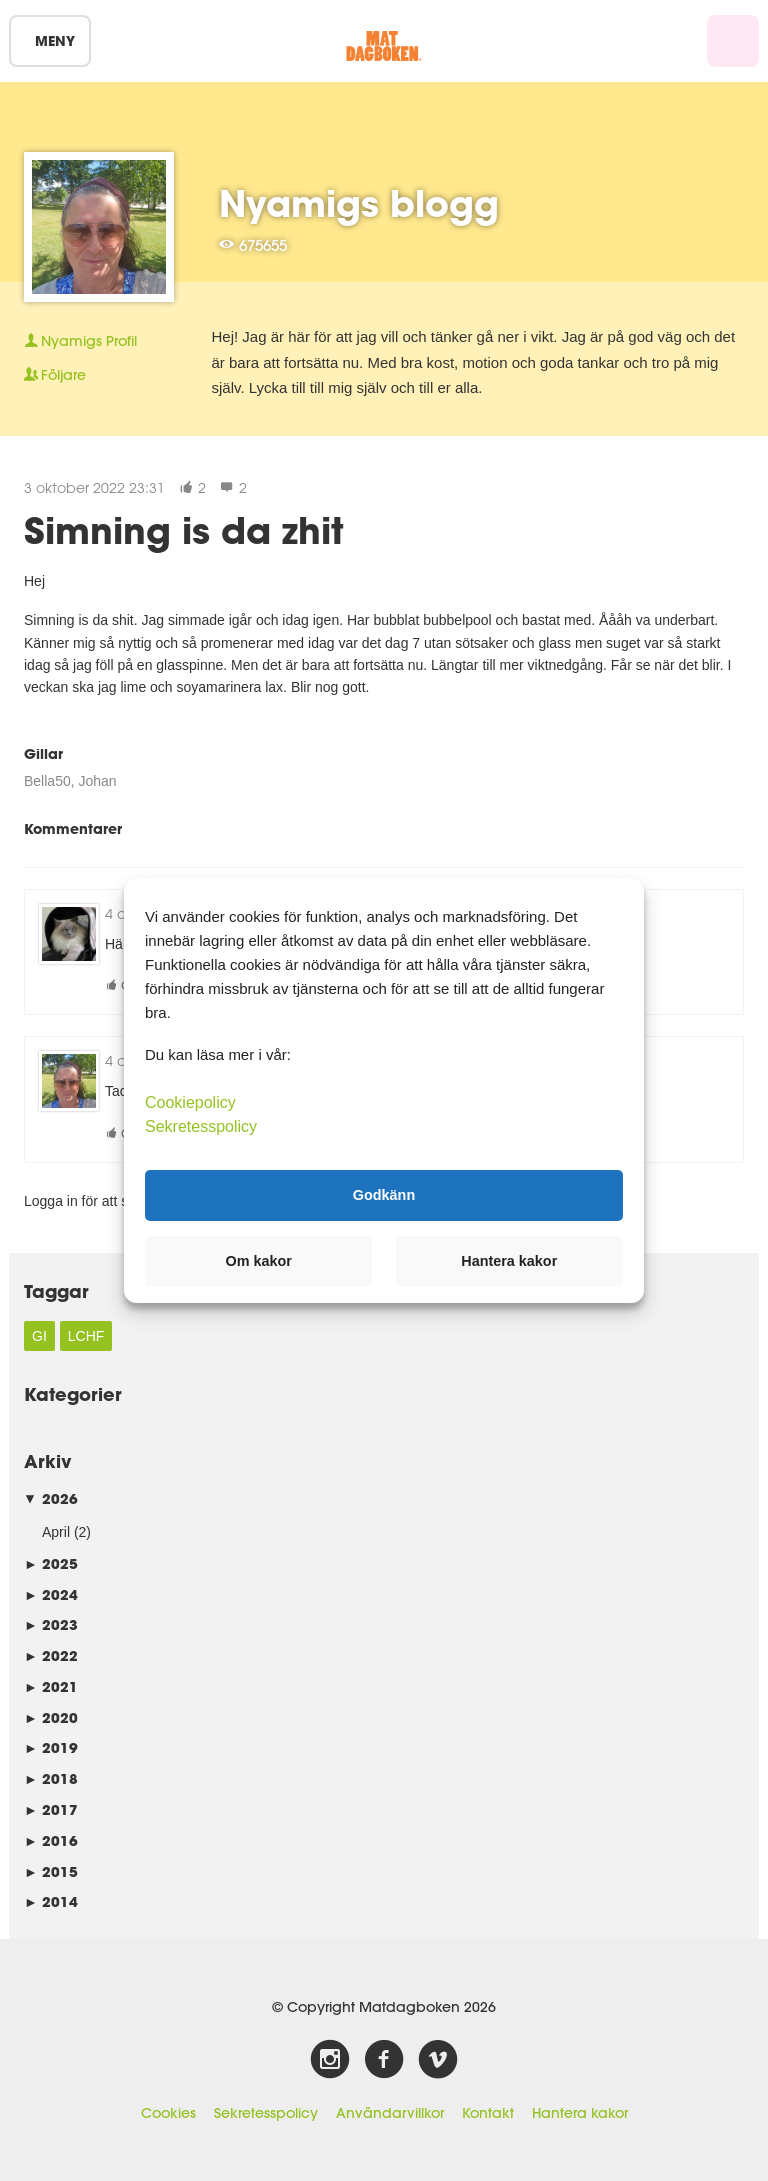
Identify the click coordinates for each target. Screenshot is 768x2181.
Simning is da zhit (184, 530)
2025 (51, 1563)
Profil (80, 341)
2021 (51, 1686)
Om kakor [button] (259, 1261)
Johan (97, 781)
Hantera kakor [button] (509, 1261)
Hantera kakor (580, 2113)
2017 (51, 1809)
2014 (51, 1901)
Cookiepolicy (190, 1101)
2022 (51, 1655)
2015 (51, 1871)
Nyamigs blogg (359, 203)
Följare (55, 375)
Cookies (168, 2113)
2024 (51, 1594)
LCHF (86, 1336)
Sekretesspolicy (266, 2113)
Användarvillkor (390, 2113)
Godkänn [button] (384, 1195)
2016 (51, 1840)
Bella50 (47, 781)
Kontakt (488, 2113)
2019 (51, 1747)
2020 (51, 1717)
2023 (51, 1624)
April (56, 1532)
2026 (51, 1498)
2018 (51, 1778)
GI (39, 1336)
